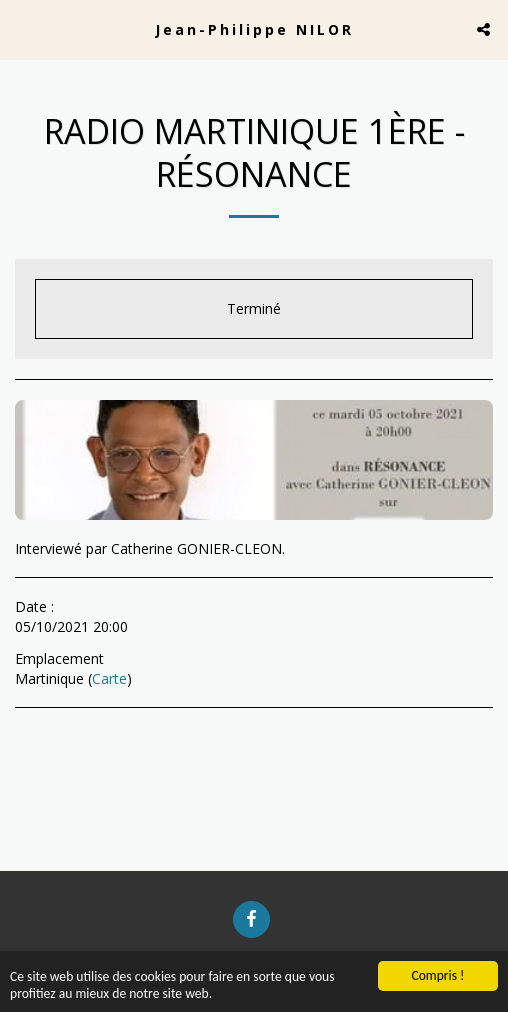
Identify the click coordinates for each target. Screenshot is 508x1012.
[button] (22, 28)
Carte (109, 678)
